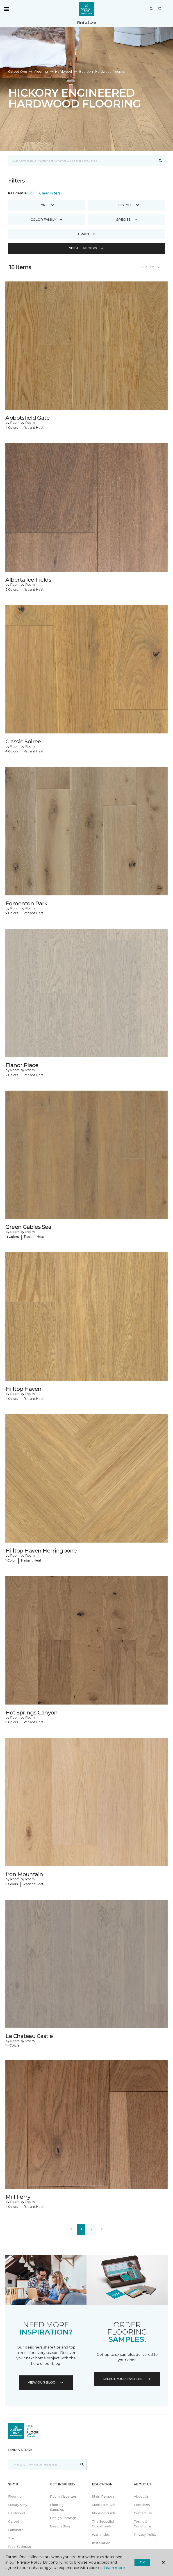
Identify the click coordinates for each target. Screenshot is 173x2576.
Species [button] (126, 220)
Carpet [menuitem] (13, 2522)
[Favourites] (159, 9)
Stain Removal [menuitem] (103, 2496)
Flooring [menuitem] (15, 2496)
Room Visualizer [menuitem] (63, 2496)
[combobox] (82, 160)
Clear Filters (50, 193)
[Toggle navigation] (6, 9)
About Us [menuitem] (141, 2496)
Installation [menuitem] (101, 2543)
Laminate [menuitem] (15, 2530)
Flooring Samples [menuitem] (57, 2507)
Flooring (41, 72)
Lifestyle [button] (126, 205)
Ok (142, 2562)
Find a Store (86, 23)
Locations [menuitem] (142, 2505)
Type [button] (46, 205)
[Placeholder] (43, 2464)
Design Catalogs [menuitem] (63, 2518)
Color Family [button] (46, 220)
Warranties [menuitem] (101, 2535)
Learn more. (114, 2568)
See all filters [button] (86, 248)
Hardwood (63, 72)
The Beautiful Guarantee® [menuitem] (103, 2524)
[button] (151, 9)
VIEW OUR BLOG (46, 2382)
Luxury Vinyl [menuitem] (18, 2505)
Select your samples (127, 2379)
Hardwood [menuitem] (16, 2513)
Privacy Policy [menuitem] (145, 2535)
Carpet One (17, 72)
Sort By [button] (150, 267)
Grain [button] (86, 234)
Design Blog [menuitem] (60, 2526)
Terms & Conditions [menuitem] (143, 2524)
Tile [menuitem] (11, 2538)
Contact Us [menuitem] (143, 2513)
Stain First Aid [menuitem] (103, 2505)
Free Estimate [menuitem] (19, 2547)
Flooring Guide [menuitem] (104, 2513)
